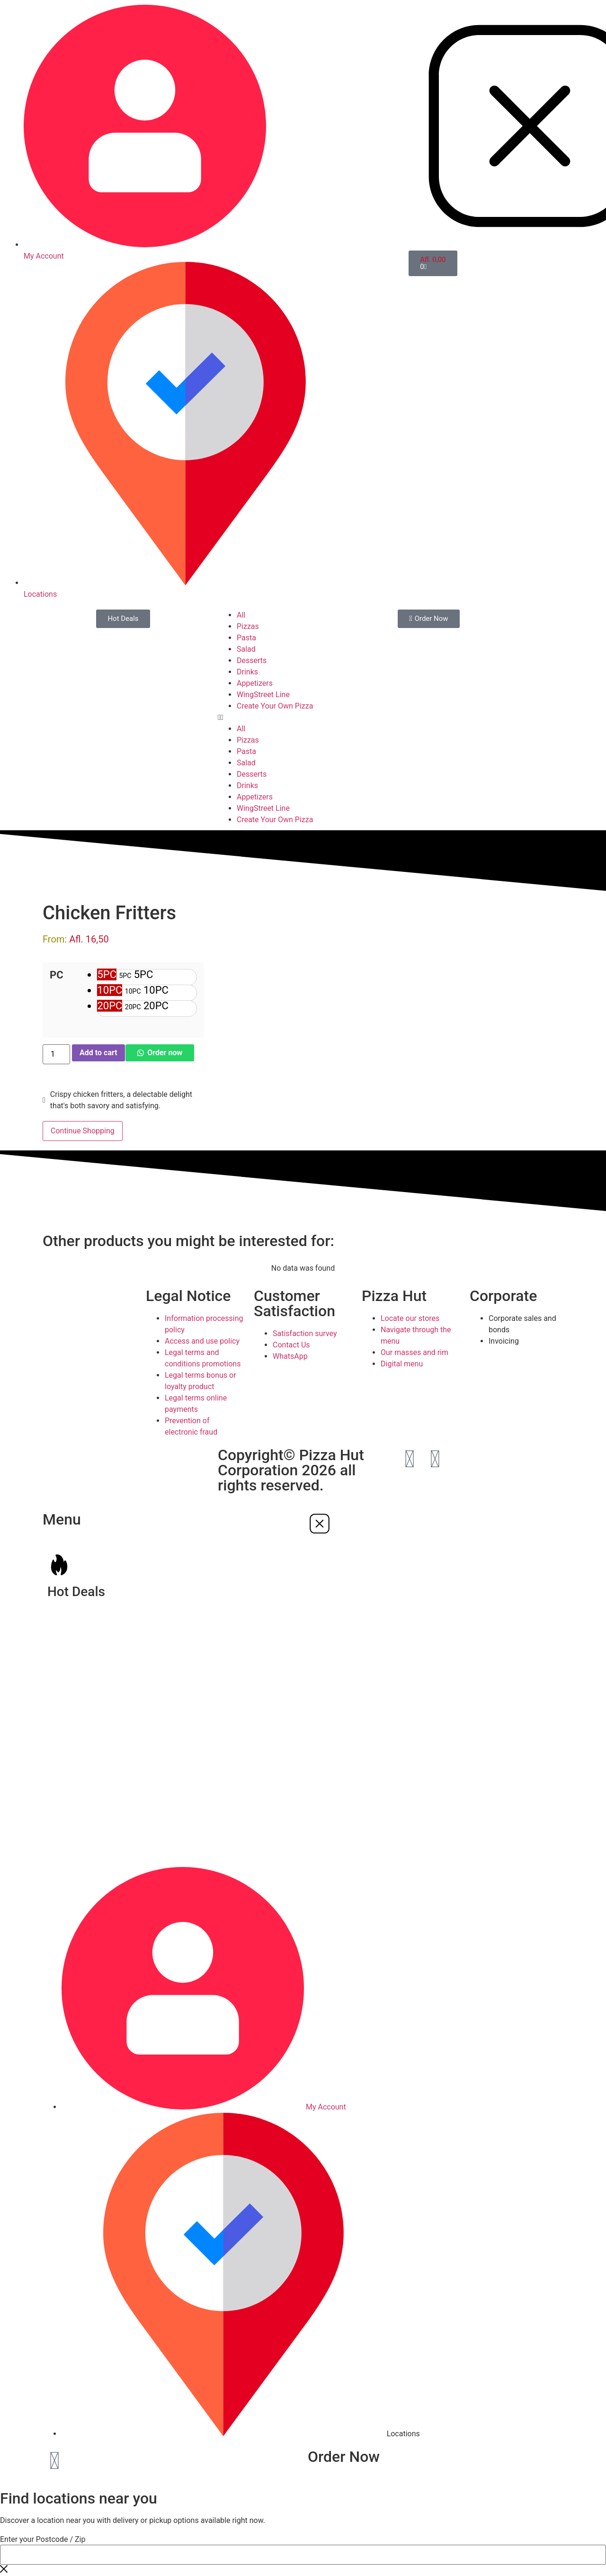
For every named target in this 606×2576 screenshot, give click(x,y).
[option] (146, 977)
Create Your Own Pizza (275, 705)
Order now (164, 1052)
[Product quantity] (56, 1054)
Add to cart (98, 1052)
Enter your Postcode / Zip (42, 2539)
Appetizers (255, 683)
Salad (246, 649)
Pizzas (248, 626)
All (241, 614)
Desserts (252, 660)
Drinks (247, 671)
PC (56, 975)
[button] (303, 717)
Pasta (246, 637)
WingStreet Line (263, 694)
